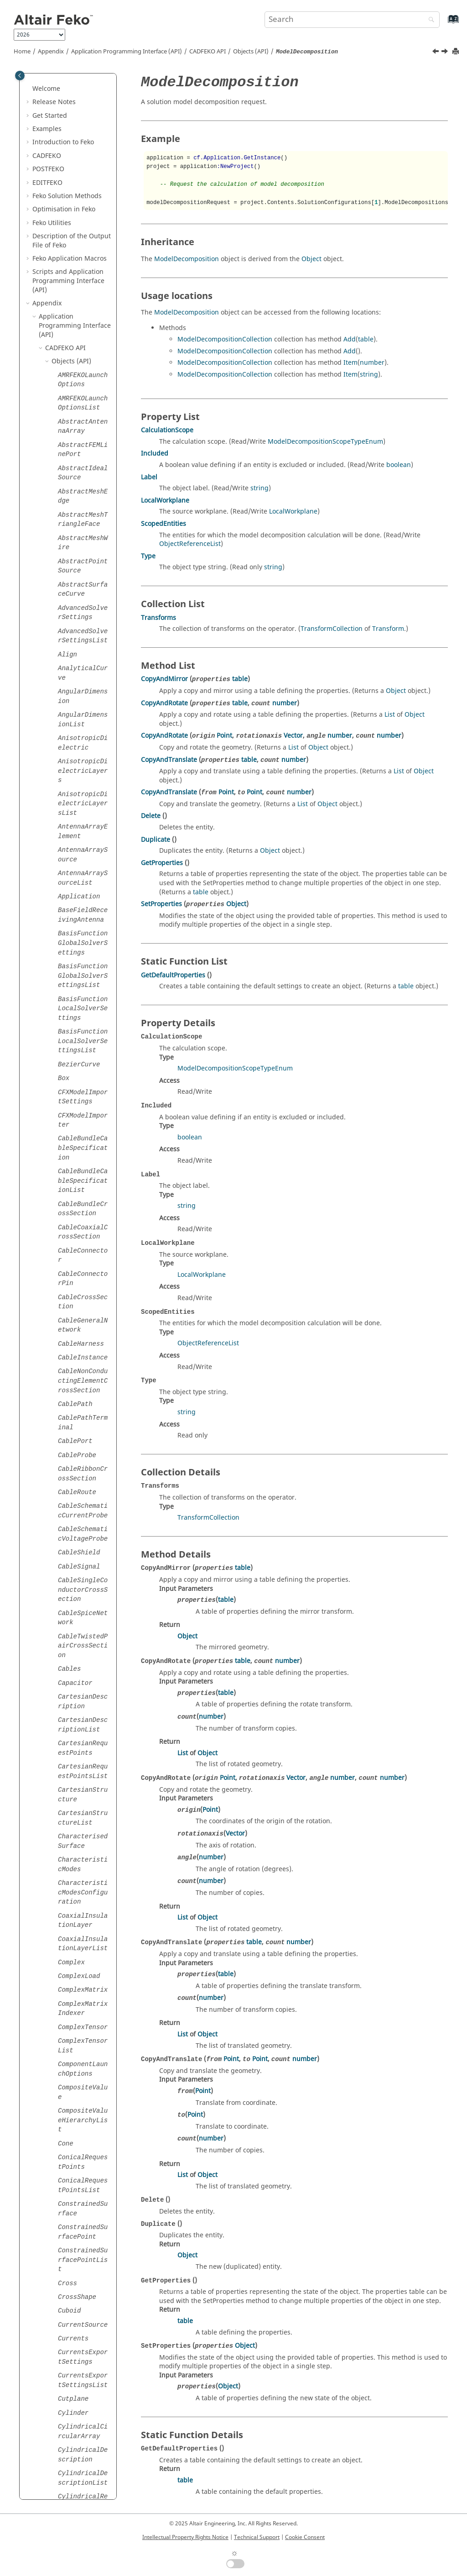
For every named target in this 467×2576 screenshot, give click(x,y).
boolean (398, 465)
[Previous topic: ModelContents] (436, 52)
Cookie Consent (305, 2537)
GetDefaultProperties (173, 975)
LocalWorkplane (165, 500)
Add (349, 339)
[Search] (429, 20)
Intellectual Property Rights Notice (185, 2537)
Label (149, 477)
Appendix (51, 51)
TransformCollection (332, 629)
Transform (388, 629)
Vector (293, 735)
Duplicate (155, 840)
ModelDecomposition (186, 259)
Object (311, 259)
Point (224, 735)
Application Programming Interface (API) (126, 51)
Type (148, 556)
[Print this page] (456, 52)
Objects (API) (251, 51)
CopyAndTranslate (169, 760)
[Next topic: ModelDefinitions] (445, 52)
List (389, 714)
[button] (54, 88)
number (372, 362)
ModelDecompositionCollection (224, 339)
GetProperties (162, 863)
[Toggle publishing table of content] (20, 75)
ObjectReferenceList (190, 544)
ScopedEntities (163, 524)
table (366, 339)
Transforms (158, 618)
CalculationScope (167, 430)
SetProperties (161, 904)
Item (350, 362)
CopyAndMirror (164, 679)
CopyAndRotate (164, 703)
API (207, 51)
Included (154, 453)
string (369, 374)
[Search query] (352, 19)
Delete (151, 816)
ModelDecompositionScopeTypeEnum (325, 441)
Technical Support (257, 2537)
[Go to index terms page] (443, 23)
